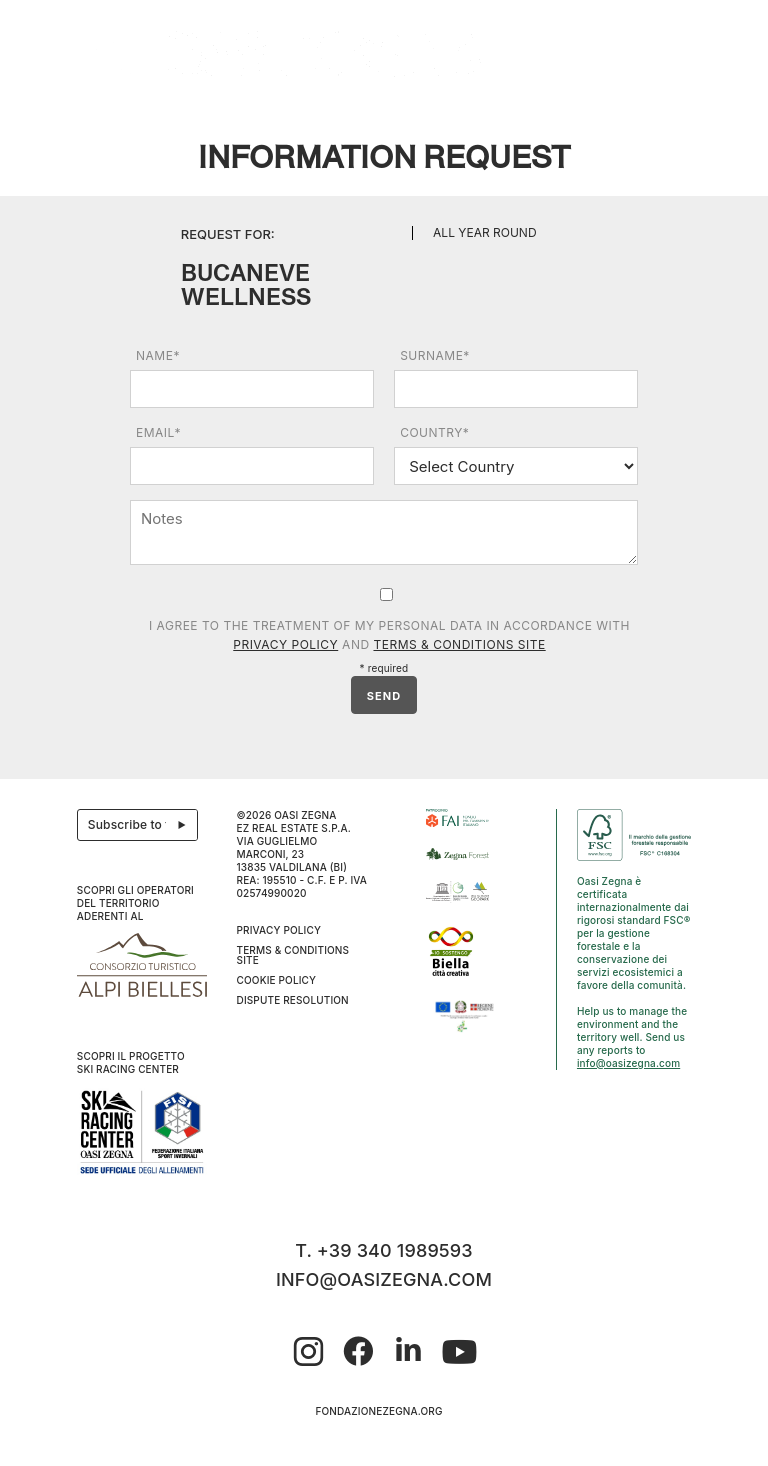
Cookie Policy (277, 980)
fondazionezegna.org (378, 1411)
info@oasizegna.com (628, 1063)
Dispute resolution (293, 1000)
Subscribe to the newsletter (143, 825)
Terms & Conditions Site (459, 644)
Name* (158, 355)
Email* (158, 432)
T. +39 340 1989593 (384, 1250)
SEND (384, 696)
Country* (434, 432)
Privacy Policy (285, 644)
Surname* (435, 355)
